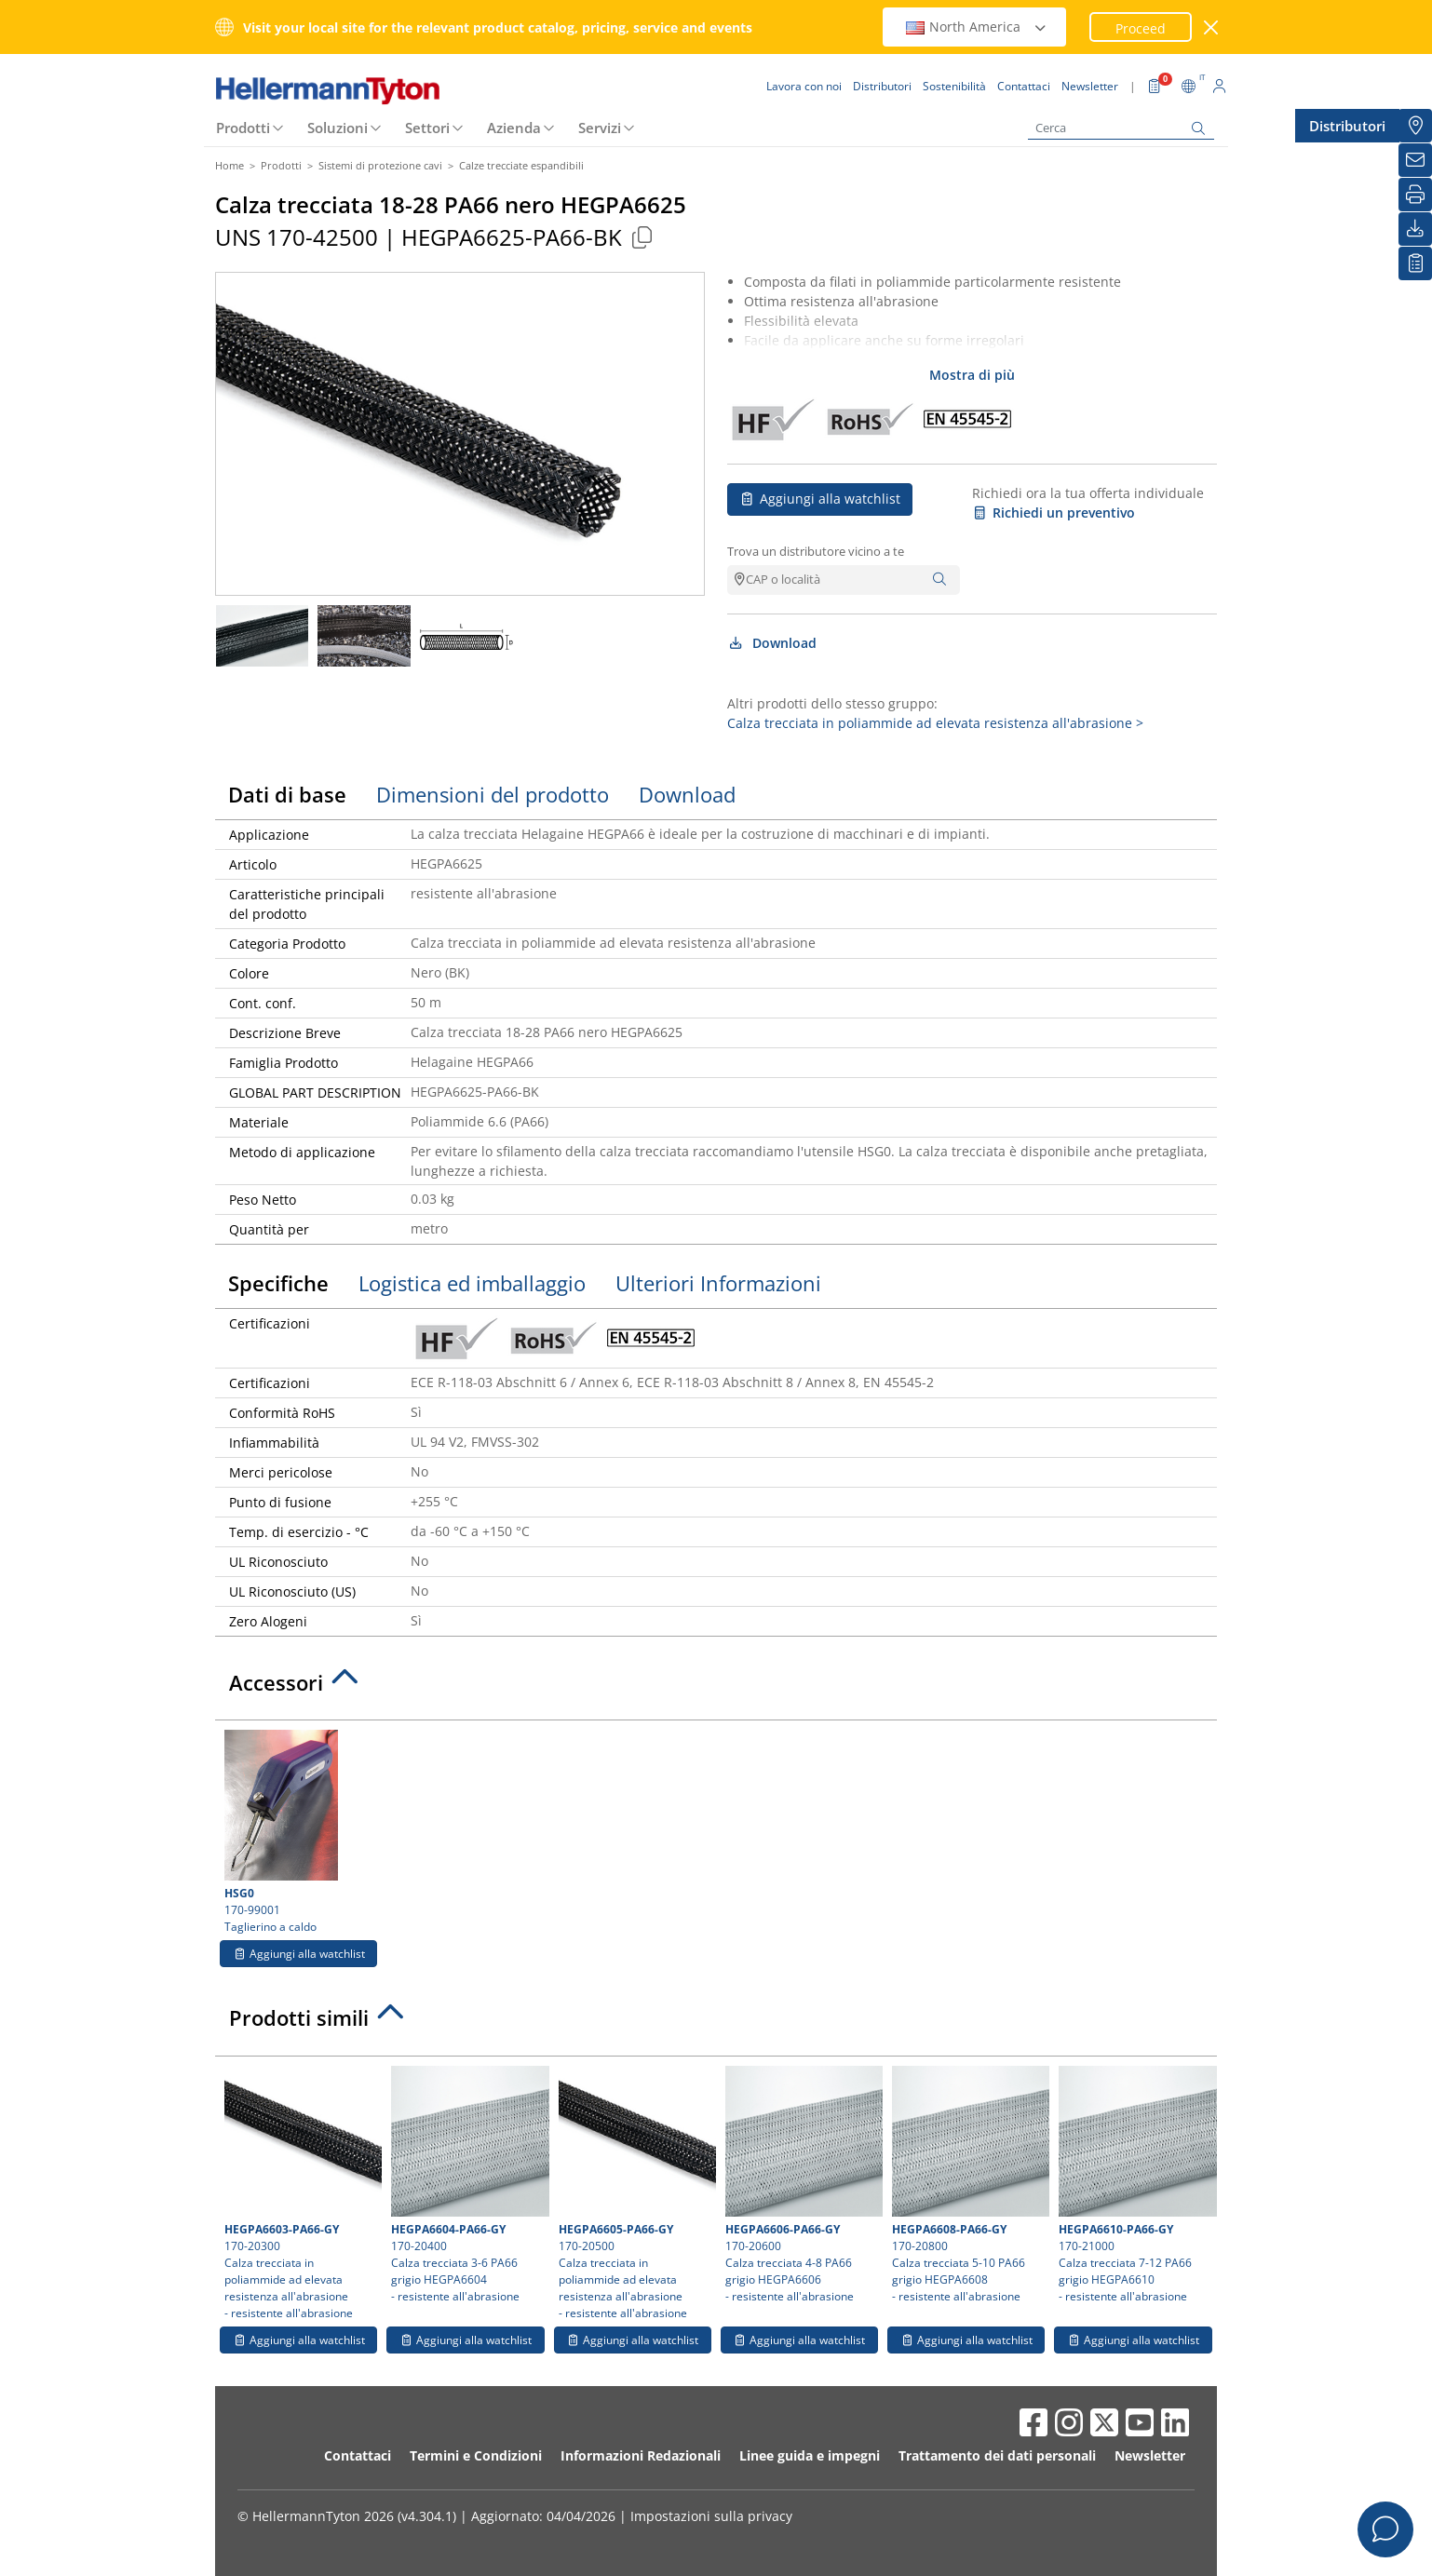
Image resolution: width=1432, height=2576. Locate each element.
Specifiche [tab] (278, 1283)
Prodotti (243, 127)
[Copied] (641, 237)
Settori (427, 127)
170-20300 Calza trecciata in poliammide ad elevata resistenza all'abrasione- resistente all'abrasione (300, 2193)
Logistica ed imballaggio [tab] (472, 1283)
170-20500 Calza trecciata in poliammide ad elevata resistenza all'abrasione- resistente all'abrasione (635, 2193)
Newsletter (1150, 2455)
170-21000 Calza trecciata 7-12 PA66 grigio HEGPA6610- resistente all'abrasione (1135, 2185)
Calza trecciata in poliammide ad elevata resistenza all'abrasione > (935, 723)
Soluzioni (337, 127)
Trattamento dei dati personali (997, 2455)
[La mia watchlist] (1415, 263)
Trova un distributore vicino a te (815, 551)
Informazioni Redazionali (641, 2455)
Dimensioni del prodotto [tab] (492, 794)
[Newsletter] (1415, 160)
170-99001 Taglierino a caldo (298, 1832)
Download (772, 643)
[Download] (1415, 229)
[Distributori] (1415, 125)
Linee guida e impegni (809, 2455)
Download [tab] (687, 794)
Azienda (514, 127)
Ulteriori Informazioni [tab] (718, 1283)
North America (976, 26)
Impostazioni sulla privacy (711, 2516)
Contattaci (357, 2455)
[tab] (716, 1687)
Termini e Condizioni (476, 2455)
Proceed (1140, 28)
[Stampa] (1415, 194)
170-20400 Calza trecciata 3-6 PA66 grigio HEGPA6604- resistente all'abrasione (467, 2185)
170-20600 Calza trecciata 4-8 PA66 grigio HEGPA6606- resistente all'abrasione (801, 2185)
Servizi (599, 127)
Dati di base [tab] (287, 794)
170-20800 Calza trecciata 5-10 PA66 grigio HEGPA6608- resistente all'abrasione (968, 2185)
